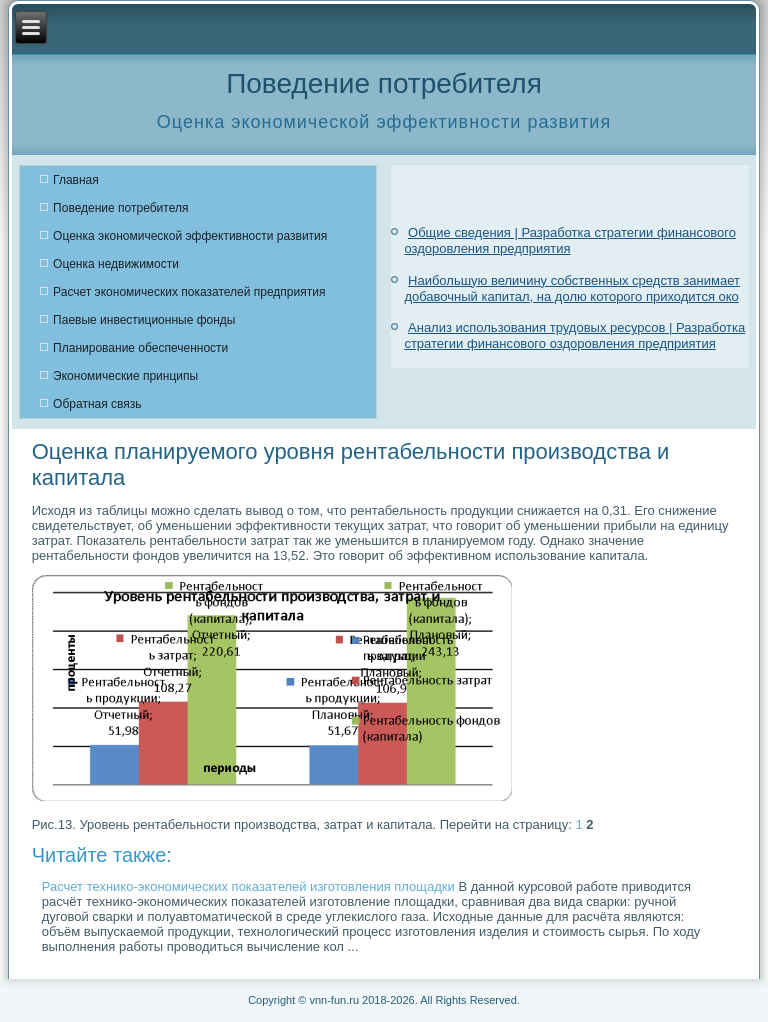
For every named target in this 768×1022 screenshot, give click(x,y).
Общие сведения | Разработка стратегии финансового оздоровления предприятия (570, 240)
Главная (76, 180)
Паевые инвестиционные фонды (144, 320)
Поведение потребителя (120, 208)
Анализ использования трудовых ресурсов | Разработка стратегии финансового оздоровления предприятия (574, 335)
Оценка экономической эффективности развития (190, 236)
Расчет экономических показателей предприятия (189, 292)
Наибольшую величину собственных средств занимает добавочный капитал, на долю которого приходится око (572, 288)
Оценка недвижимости (116, 264)
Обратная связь (97, 404)
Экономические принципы (125, 376)
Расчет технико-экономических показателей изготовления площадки (248, 886)
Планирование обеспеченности (140, 348)
